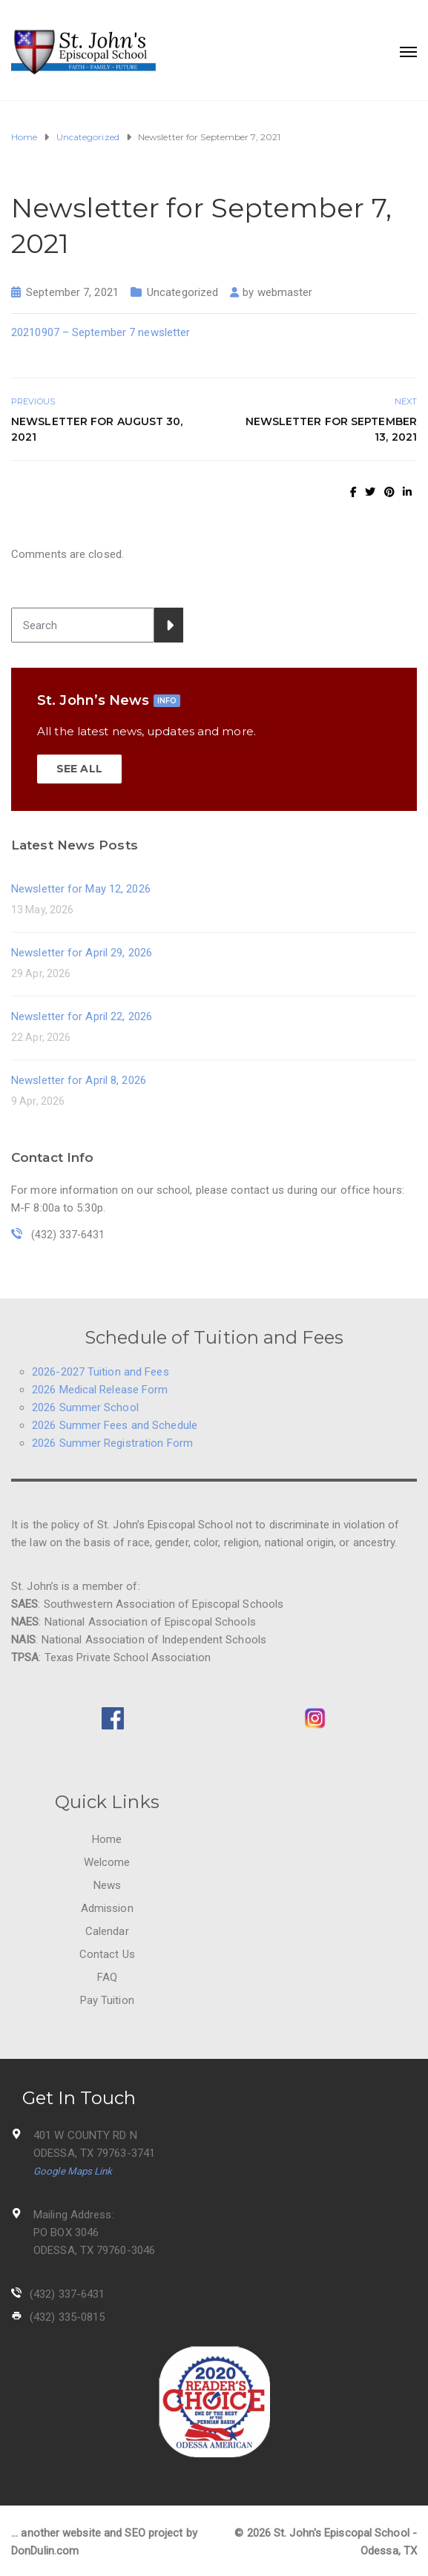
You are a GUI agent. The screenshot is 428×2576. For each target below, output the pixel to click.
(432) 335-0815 (67, 2317)
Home (107, 1839)
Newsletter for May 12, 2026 (81, 889)
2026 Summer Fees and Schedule (114, 1425)
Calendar (107, 1931)
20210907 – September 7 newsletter (100, 332)
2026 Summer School (85, 1407)
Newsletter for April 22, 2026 (81, 1016)
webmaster (285, 292)
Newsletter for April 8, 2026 (78, 1080)
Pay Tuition (107, 2000)
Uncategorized (182, 292)
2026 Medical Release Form (100, 1389)
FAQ (107, 1977)
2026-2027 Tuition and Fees (100, 1372)
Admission (107, 1908)
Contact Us (107, 1954)
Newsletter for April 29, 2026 (81, 952)
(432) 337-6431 (67, 2294)
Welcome (107, 1862)
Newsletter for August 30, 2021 (97, 429)
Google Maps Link (73, 2171)
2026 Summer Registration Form (112, 1443)
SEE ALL (79, 768)
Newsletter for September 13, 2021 (331, 429)
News (107, 1885)
